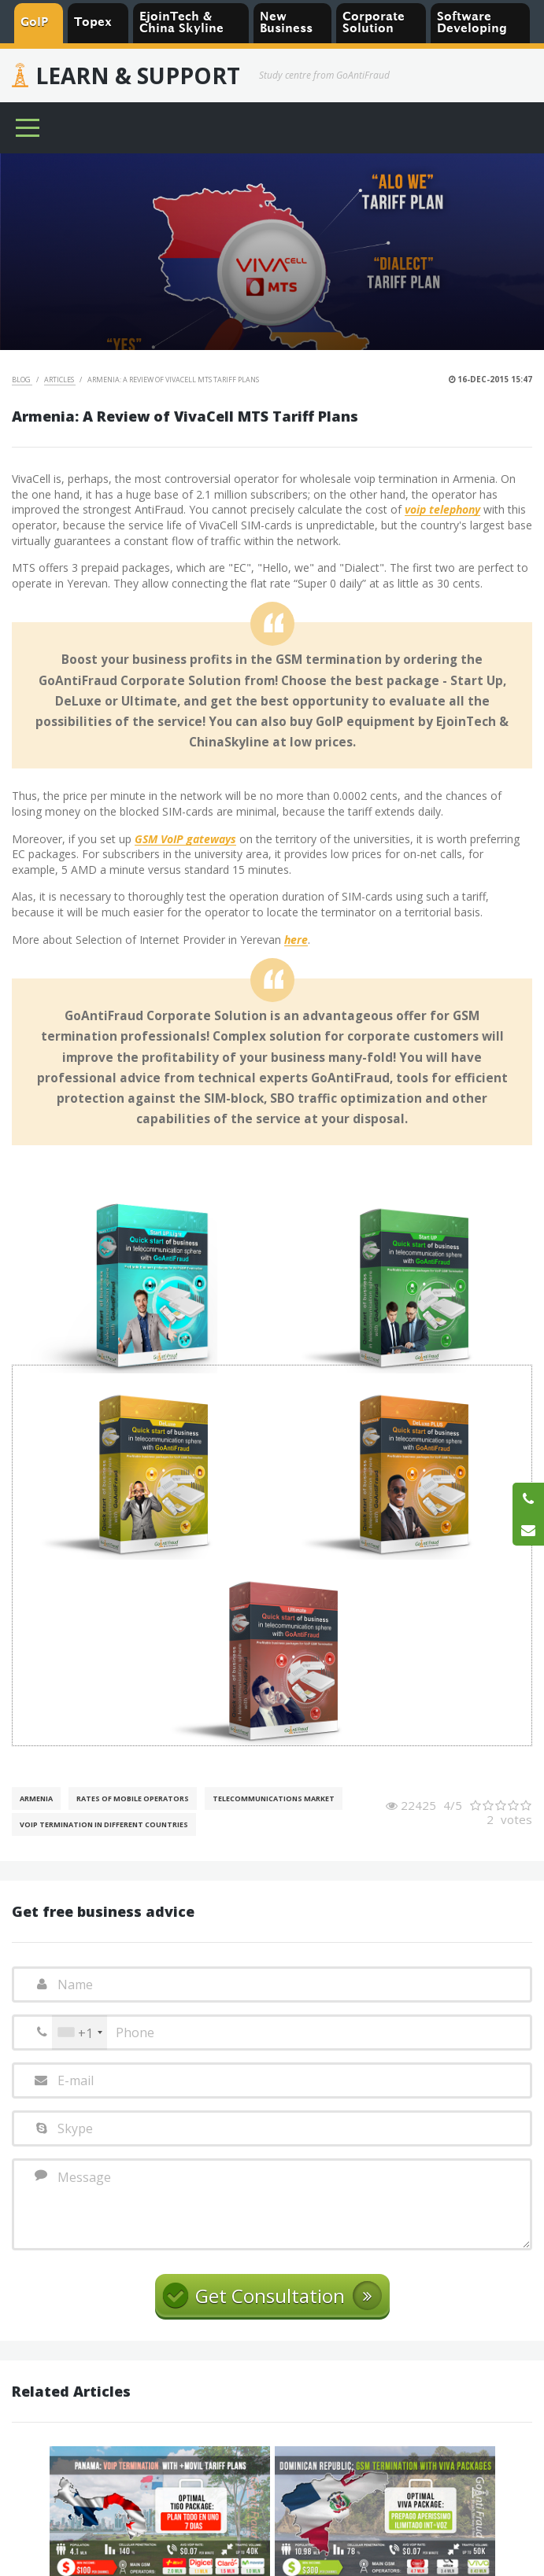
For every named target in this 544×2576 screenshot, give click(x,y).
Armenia (36, 1798)
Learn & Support (137, 75)
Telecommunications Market (274, 1798)
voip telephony (442, 510)
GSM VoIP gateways (185, 840)
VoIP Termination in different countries (104, 1824)
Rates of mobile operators (132, 1798)
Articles (60, 379)
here (296, 940)
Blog (22, 379)
